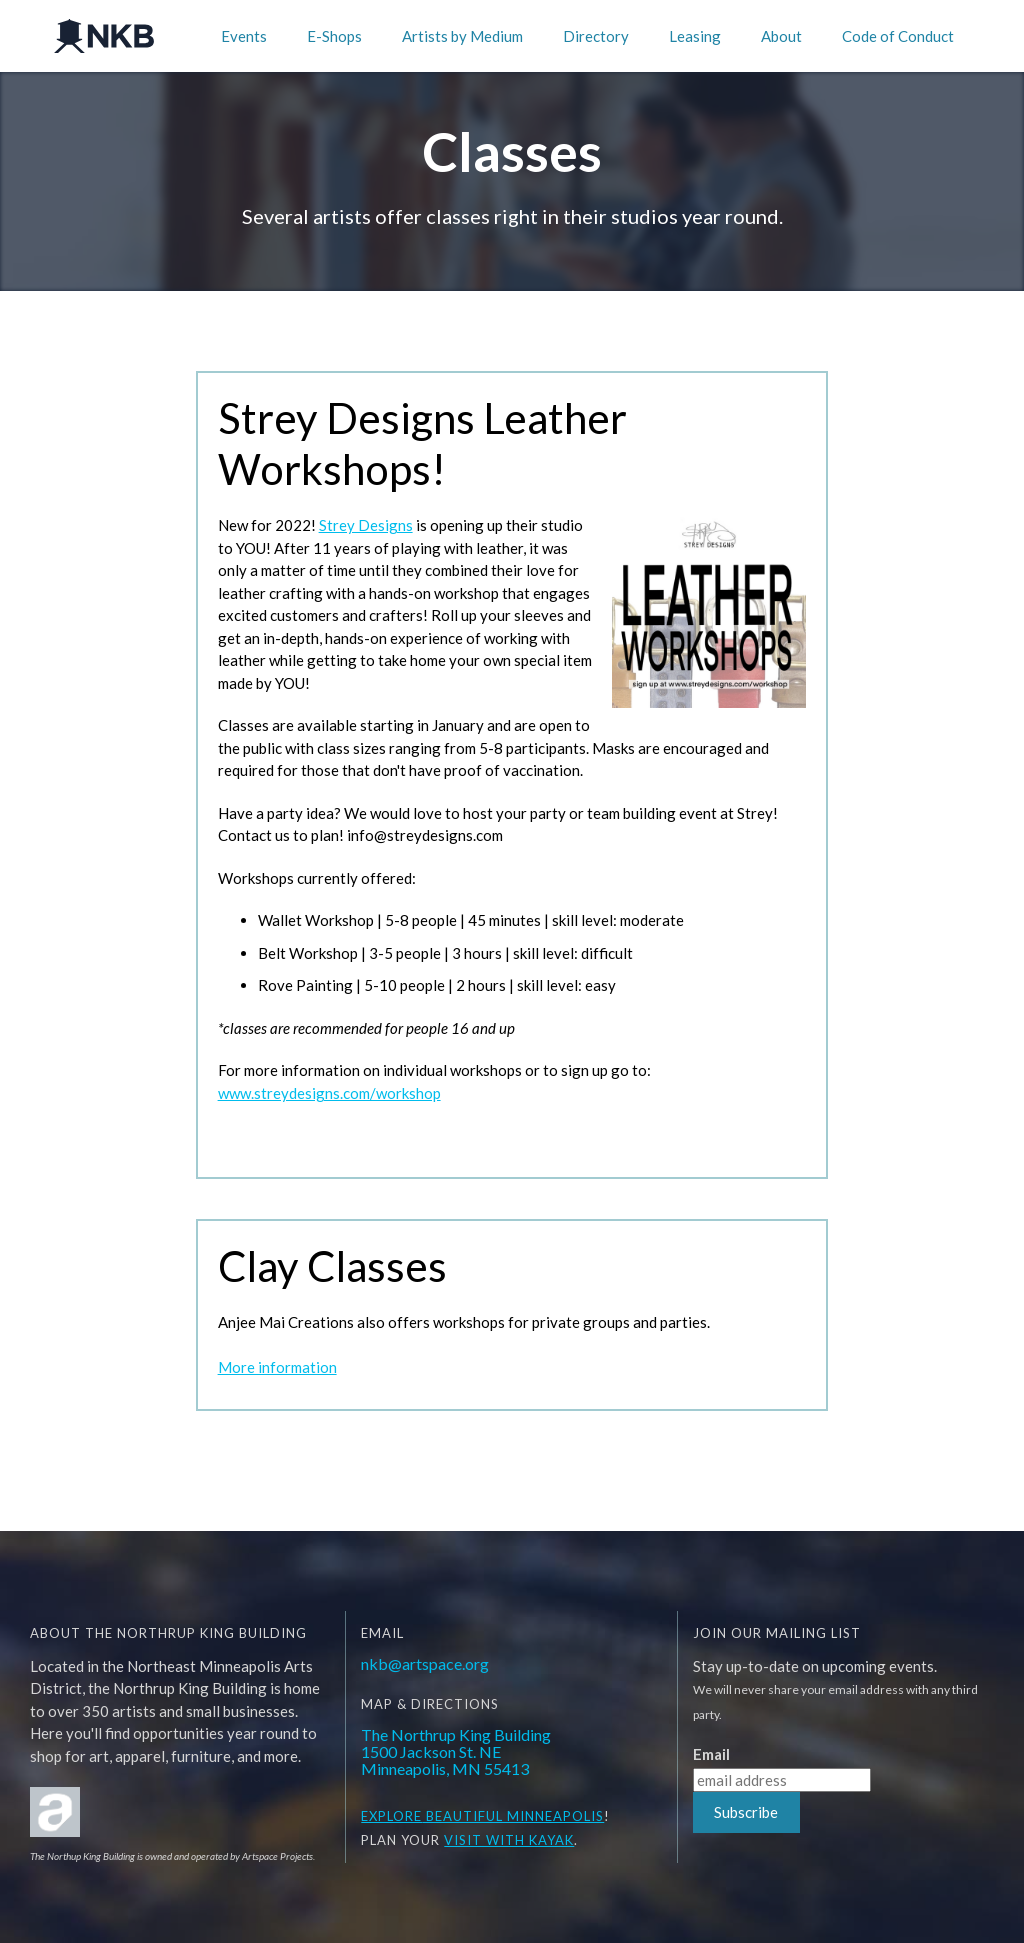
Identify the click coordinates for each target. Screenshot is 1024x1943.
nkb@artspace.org (425, 1663)
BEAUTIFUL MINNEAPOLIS (513, 1816)
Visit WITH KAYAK (509, 1840)
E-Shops (334, 36)
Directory (596, 36)
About (781, 36)
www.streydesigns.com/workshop (329, 1093)
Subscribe (746, 1812)
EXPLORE (391, 1816)
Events (244, 36)
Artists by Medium (462, 36)
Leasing (695, 36)
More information (277, 1367)
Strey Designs (366, 525)
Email (711, 1754)
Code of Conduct (898, 36)
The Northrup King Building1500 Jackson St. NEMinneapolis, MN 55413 (456, 1751)
